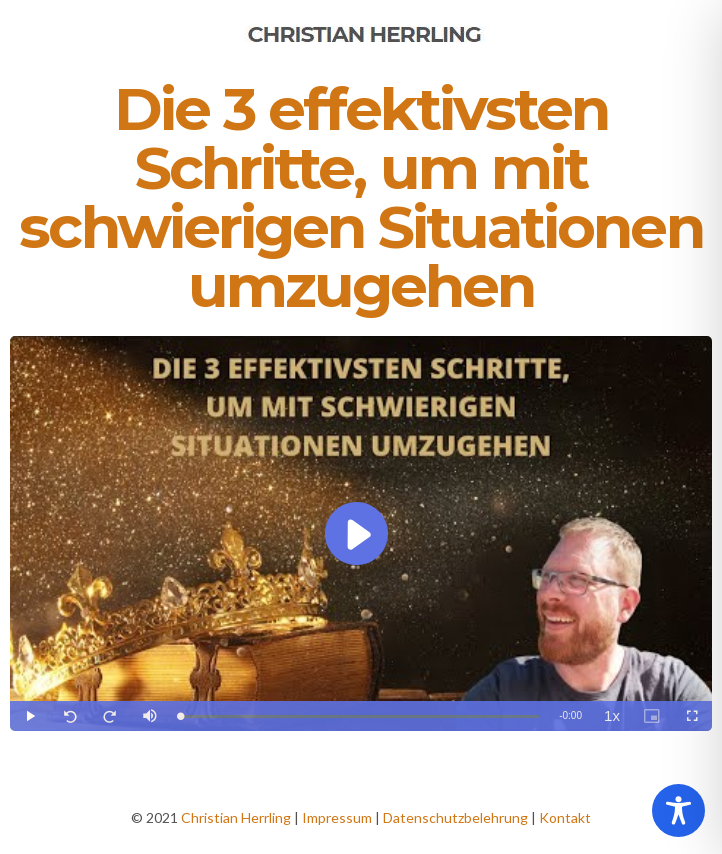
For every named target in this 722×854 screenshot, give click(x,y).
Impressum (337, 817)
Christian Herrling (236, 817)
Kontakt (565, 817)
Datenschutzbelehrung (455, 817)
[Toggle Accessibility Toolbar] (678, 810)
